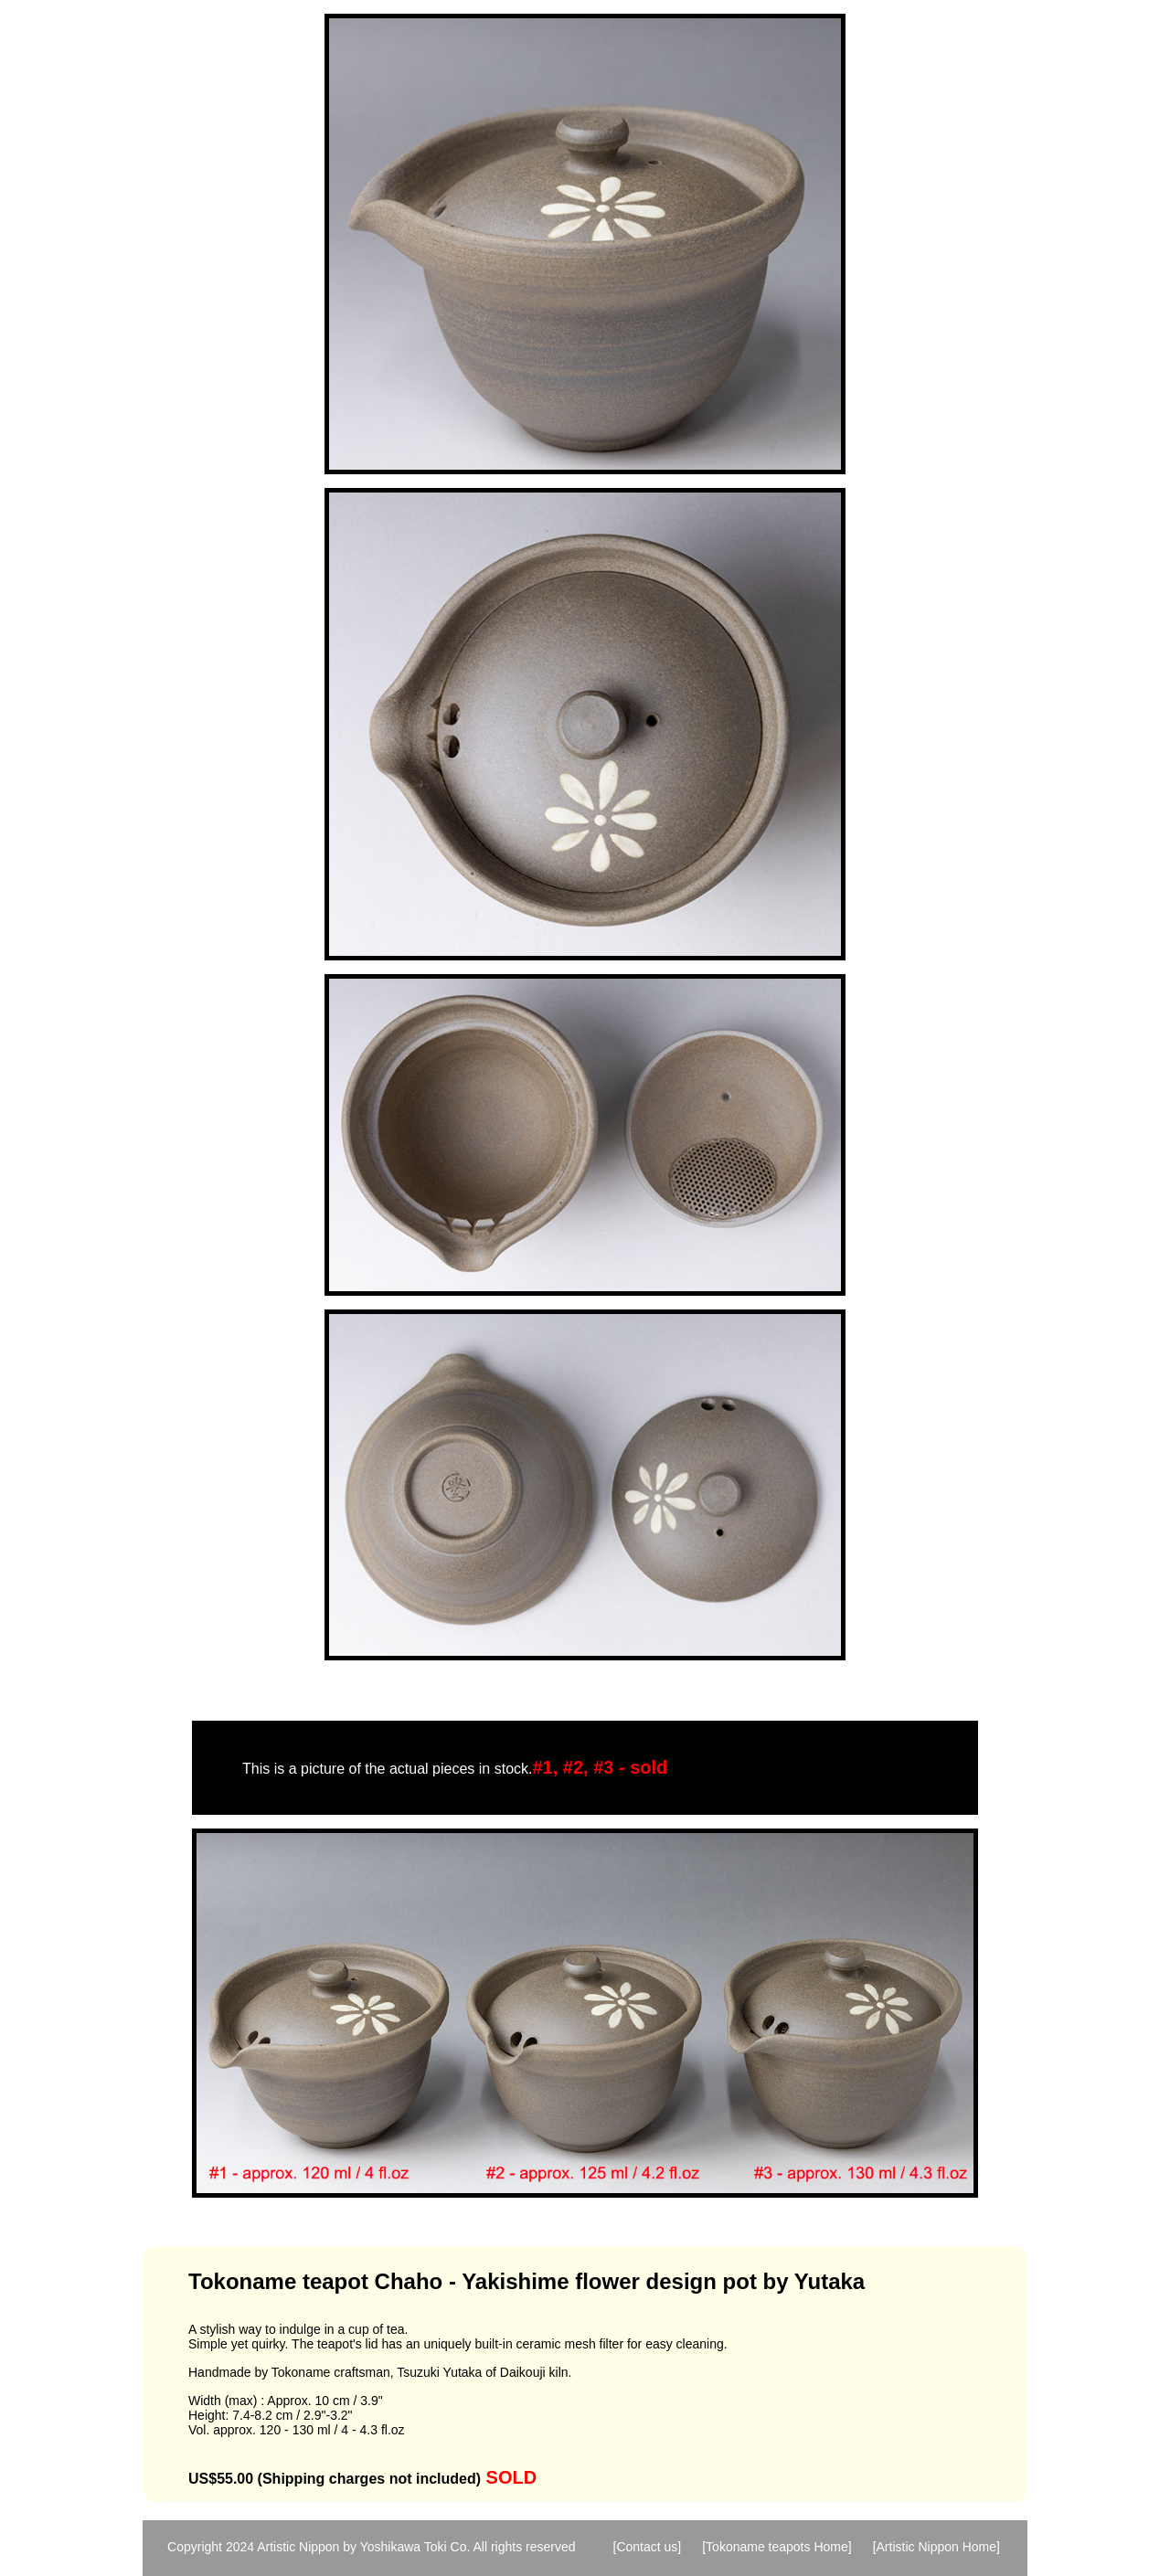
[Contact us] (647, 2546)
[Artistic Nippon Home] (936, 2546)
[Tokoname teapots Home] (776, 2546)
